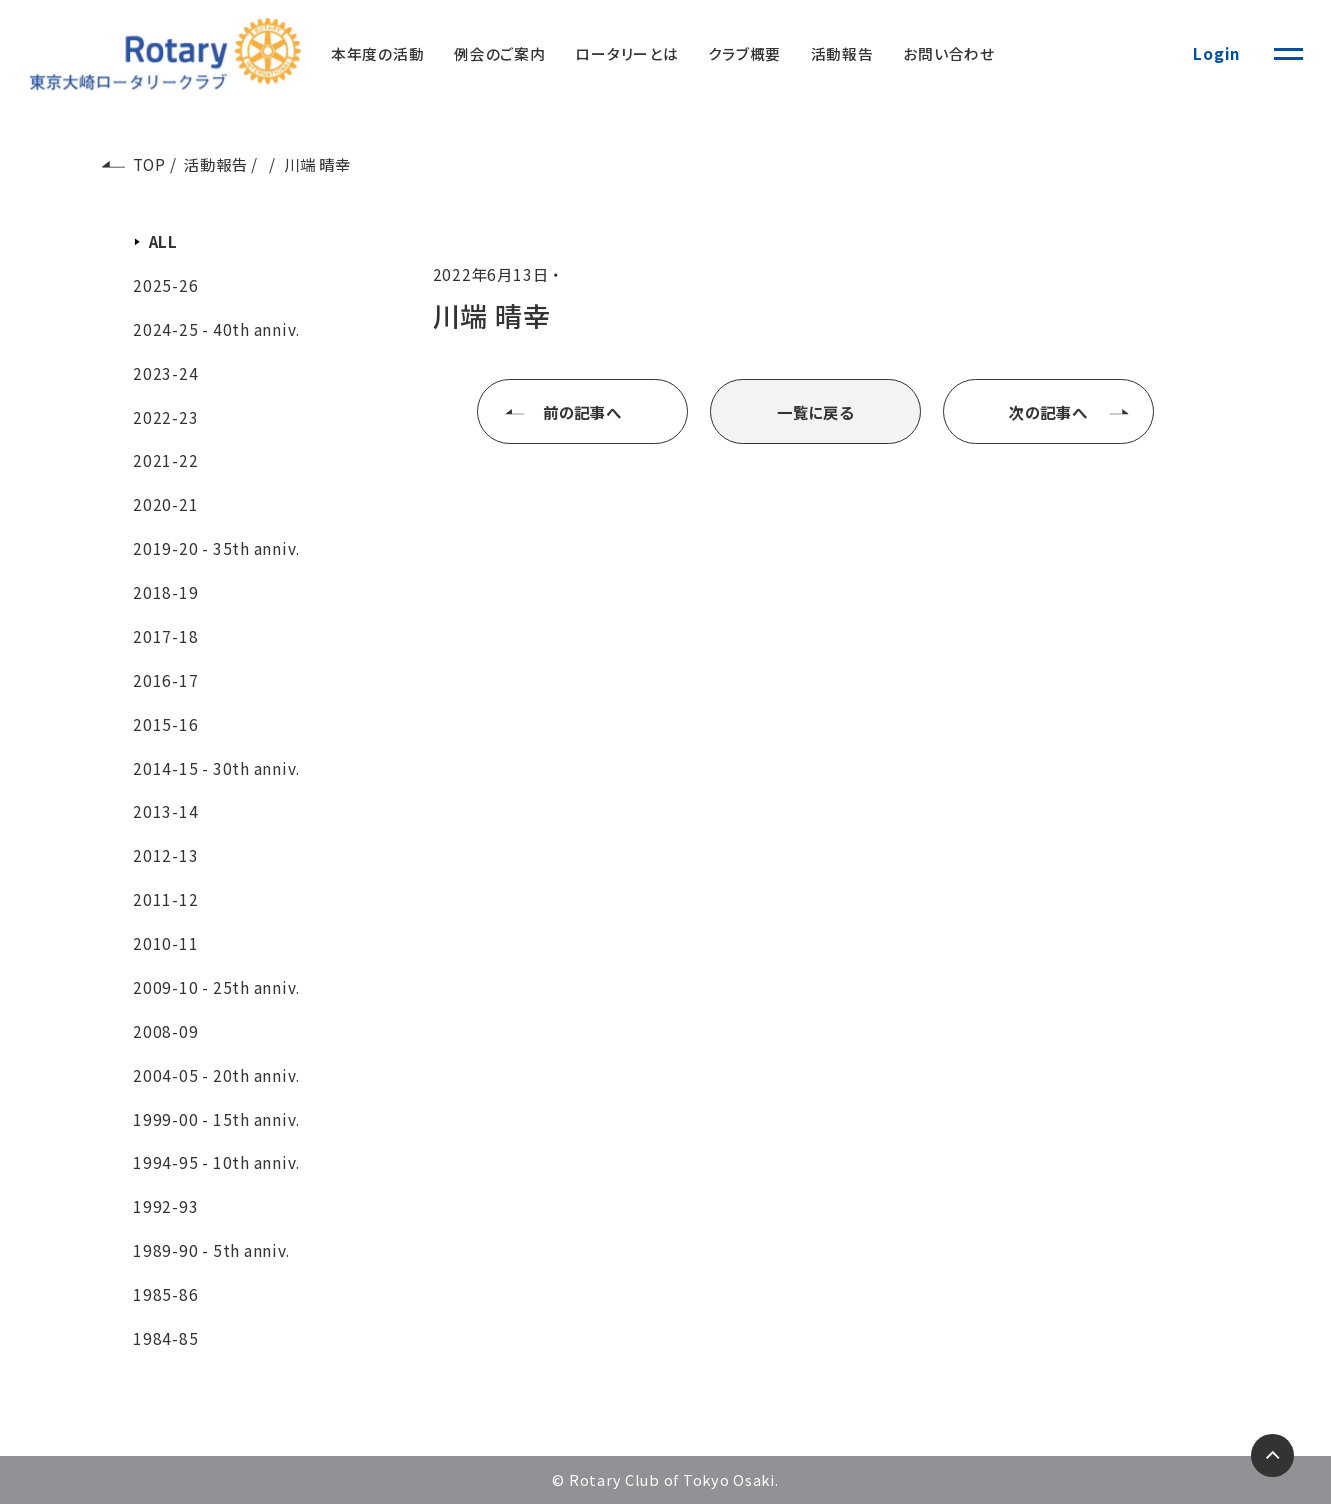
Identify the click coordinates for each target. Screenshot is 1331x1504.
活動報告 (842, 53)
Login (1216, 53)
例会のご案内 (500, 53)
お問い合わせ (949, 53)
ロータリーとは (626, 53)
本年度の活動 (378, 53)
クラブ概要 (744, 53)
